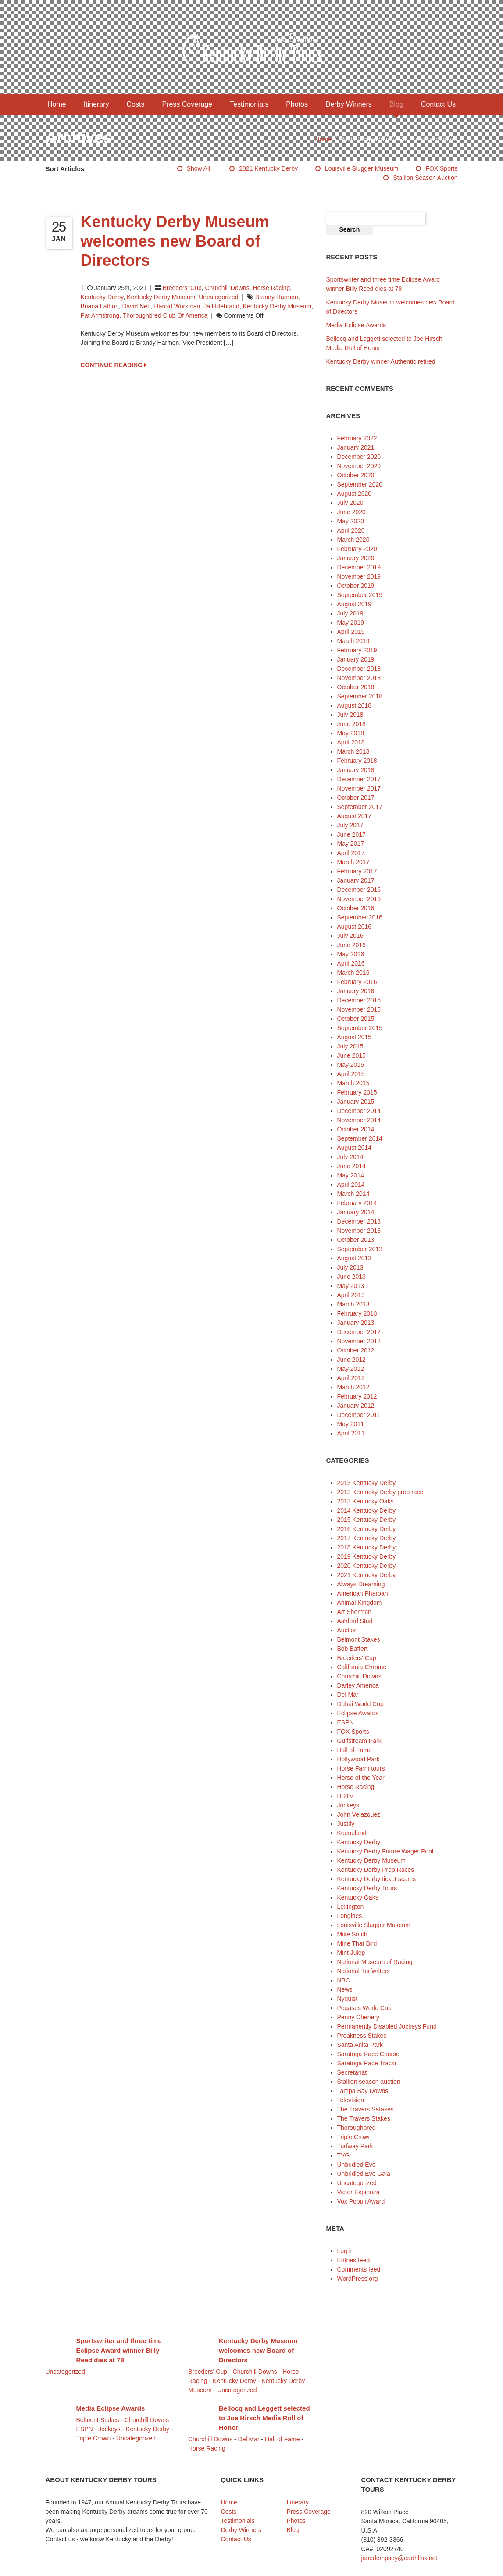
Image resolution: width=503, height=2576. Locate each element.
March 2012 (353, 1387)
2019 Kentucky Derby (366, 1556)
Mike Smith (352, 1934)
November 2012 (359, 1341)
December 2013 (359, 1221)
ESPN (345, 1722)
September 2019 (360, 594)
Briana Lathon (100, 306)
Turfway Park (355, 2146)
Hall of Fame (354, 1749)
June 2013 (351, 1276)
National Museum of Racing (375, 1961)
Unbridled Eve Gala (363, 2173)
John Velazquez (359, 1814)
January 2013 (356, 1322)
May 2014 (350, 1175)
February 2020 (357, 548)
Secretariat (352, 2072)
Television (350, 2100)
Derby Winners (348, 104)
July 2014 (350, 1156)
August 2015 (354, 1037)
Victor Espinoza (358, 2192)
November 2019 (359, 576)
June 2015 (351, 1055)
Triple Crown (354, 2136)
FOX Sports (441, 168)
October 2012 (356, 1350)
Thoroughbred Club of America (165, 315)
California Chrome (362, 1667)
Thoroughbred (356, 2127)
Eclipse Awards (358, 1713)
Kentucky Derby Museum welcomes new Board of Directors (175, 241)
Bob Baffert (352, 1648)
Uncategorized (218, 297)
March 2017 (353, 862)
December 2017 (359, 779)
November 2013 (359, 1230)
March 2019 (353, 640)
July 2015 (350, 1046)
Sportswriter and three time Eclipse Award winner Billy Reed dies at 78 (119, 2350)
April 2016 (351, 963)
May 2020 (350, 521)
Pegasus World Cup (364, 2007)
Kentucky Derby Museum (161, 297)
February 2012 (357, 1396)
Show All (198, 168)
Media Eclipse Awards (356, 325)
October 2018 (356, 687)
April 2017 (351, 852)
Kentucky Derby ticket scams (376, 1878)
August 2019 (354, 604)
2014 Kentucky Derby (366, 1510)
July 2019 (350, 613)
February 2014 (357, 1202)
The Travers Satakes (365, 2109)
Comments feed (359, 2269)
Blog (396, 104)
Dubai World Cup (360, 1703)
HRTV (345, 1796)
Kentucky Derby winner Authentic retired (380, 361)
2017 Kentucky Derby (366, 1538)
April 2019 (351, 631)
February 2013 (357, 1313)
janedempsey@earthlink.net (399, 2558)
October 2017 (356, 797)
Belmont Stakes (358, 1639)
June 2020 (351, 511)
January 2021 (356, 447)
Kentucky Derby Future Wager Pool (385, 1851)
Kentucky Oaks (357, 1897)
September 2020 (360, 484)
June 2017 (351, 834)
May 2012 (350, 1368)
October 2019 (356, 585)
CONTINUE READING (113, 365)
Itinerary (96, 104)
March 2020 (353, 539)
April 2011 (351, 1433)
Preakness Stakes (362, 2035)
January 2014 (356, 1212)
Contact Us (438, 104)
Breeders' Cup (182, 287)
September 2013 (360, 1248)
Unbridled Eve (356, 2164)
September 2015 (360, 1027)
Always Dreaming (361, 1584)
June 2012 (351, 1359)
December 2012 (359, 1331)
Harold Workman (177, 306)
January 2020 (356, 558)
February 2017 (357, 871)
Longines (349, 1915)
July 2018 (350, 714)
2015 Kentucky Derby (366, 1519)
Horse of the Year (361, 1777)
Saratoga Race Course (368, 2053)
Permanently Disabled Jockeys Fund (387, 2026)
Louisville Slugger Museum (361, 168)
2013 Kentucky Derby (366, 1482)
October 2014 (356, 1129)
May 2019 (350, 622)
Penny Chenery (358, 2017)
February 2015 (357, 1092)
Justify (346, 1823)
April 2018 (351, 742)
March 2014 (353, 1193)
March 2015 (353, 1083)
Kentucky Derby (102, 297)
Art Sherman (354, 1611)
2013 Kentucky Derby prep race (380, 1492)
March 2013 (353, 1304)
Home (56, 104)
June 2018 (351, 723)
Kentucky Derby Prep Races (375, 1869)
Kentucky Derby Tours (367, 1888)
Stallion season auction (425, 177)
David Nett (136, 306)
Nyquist (347, 1998)
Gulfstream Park (359, 1740)
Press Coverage (187, 104)
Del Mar (348, 1694)
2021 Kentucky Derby (268, 168)
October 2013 (356, 1239)
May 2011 (350, 1424)
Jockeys (348, 1805)
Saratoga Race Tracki (366, 2063)
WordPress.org (357, 2278)
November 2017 (359, 788)
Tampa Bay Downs (363, 2090)
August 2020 (354, 493)
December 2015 (359, 1000)
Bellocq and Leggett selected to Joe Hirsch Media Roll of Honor (264, 2417)
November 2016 (359, 898)
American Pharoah (362, 1593)
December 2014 (359, 1110)
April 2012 (351, 1377)
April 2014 (351, 1184)
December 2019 (359, 567)
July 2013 (350, 1267)
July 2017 (350, 825)
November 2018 (359, 677)
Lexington (350, 1906)
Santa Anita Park (360, 2044)
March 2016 (353, 972)
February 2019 (357, 650)
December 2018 (359, 668)
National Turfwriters (363, 1971)
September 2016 (360, 917)
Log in (345, 2250)
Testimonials (249, 104)
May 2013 (350, 1285)
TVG (343, 2155)
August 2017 (354, 815)
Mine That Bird (357, 1943)
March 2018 (353, 751)
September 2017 (360, 806)
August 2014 (354, 1147)
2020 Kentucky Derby (366, 1565)
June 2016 (351, 944)
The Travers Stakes (363, 2118)
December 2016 (359, 889)
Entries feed (353, 2260)
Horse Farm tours (361, 1768)
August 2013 (354, 1258)
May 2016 (350, 954)
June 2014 (351, 1166)
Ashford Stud (355, 1620)
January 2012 (356, 1405)
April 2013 (351, 1295)
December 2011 (359, 1414)
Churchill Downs (227, 287)
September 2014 (360, 1138)
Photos (297, 104)
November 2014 (359, 1119)
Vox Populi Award (361, 2201)
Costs (136, 104)
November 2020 (359, 465)
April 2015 (351, 1073)
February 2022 (357, 438)
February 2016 (357, 981)
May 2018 (350, 733)
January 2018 (356, 769)
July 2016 (350, 935)
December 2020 (359, 456)
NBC (343, 1980)
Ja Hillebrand (221, 306)
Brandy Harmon (276, 297)
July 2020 (350, 502)
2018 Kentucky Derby (366, 1547)
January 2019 (356, 659)
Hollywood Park (358, 1759)
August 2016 (354, 926)
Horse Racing (271, 287)
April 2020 (351, 530)
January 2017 (356, 880)
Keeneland (352, 1832)
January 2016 (356, 991)
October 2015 (356, 1018)
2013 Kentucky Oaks (365, 1501)
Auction (347, 1630)
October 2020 (356, 475)
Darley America (358, 1685)
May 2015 (350, 1064)
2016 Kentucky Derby (366, 1528)
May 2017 (350, 843)
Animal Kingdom (359, 1602)
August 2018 (354, 705)
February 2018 (357, 760)
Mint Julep (351, 1952)
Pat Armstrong (100, 315)
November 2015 (359, 1009)
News (345, 1989)
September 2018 (360, 696)
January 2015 (356, 1101)
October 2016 (356, 908)
